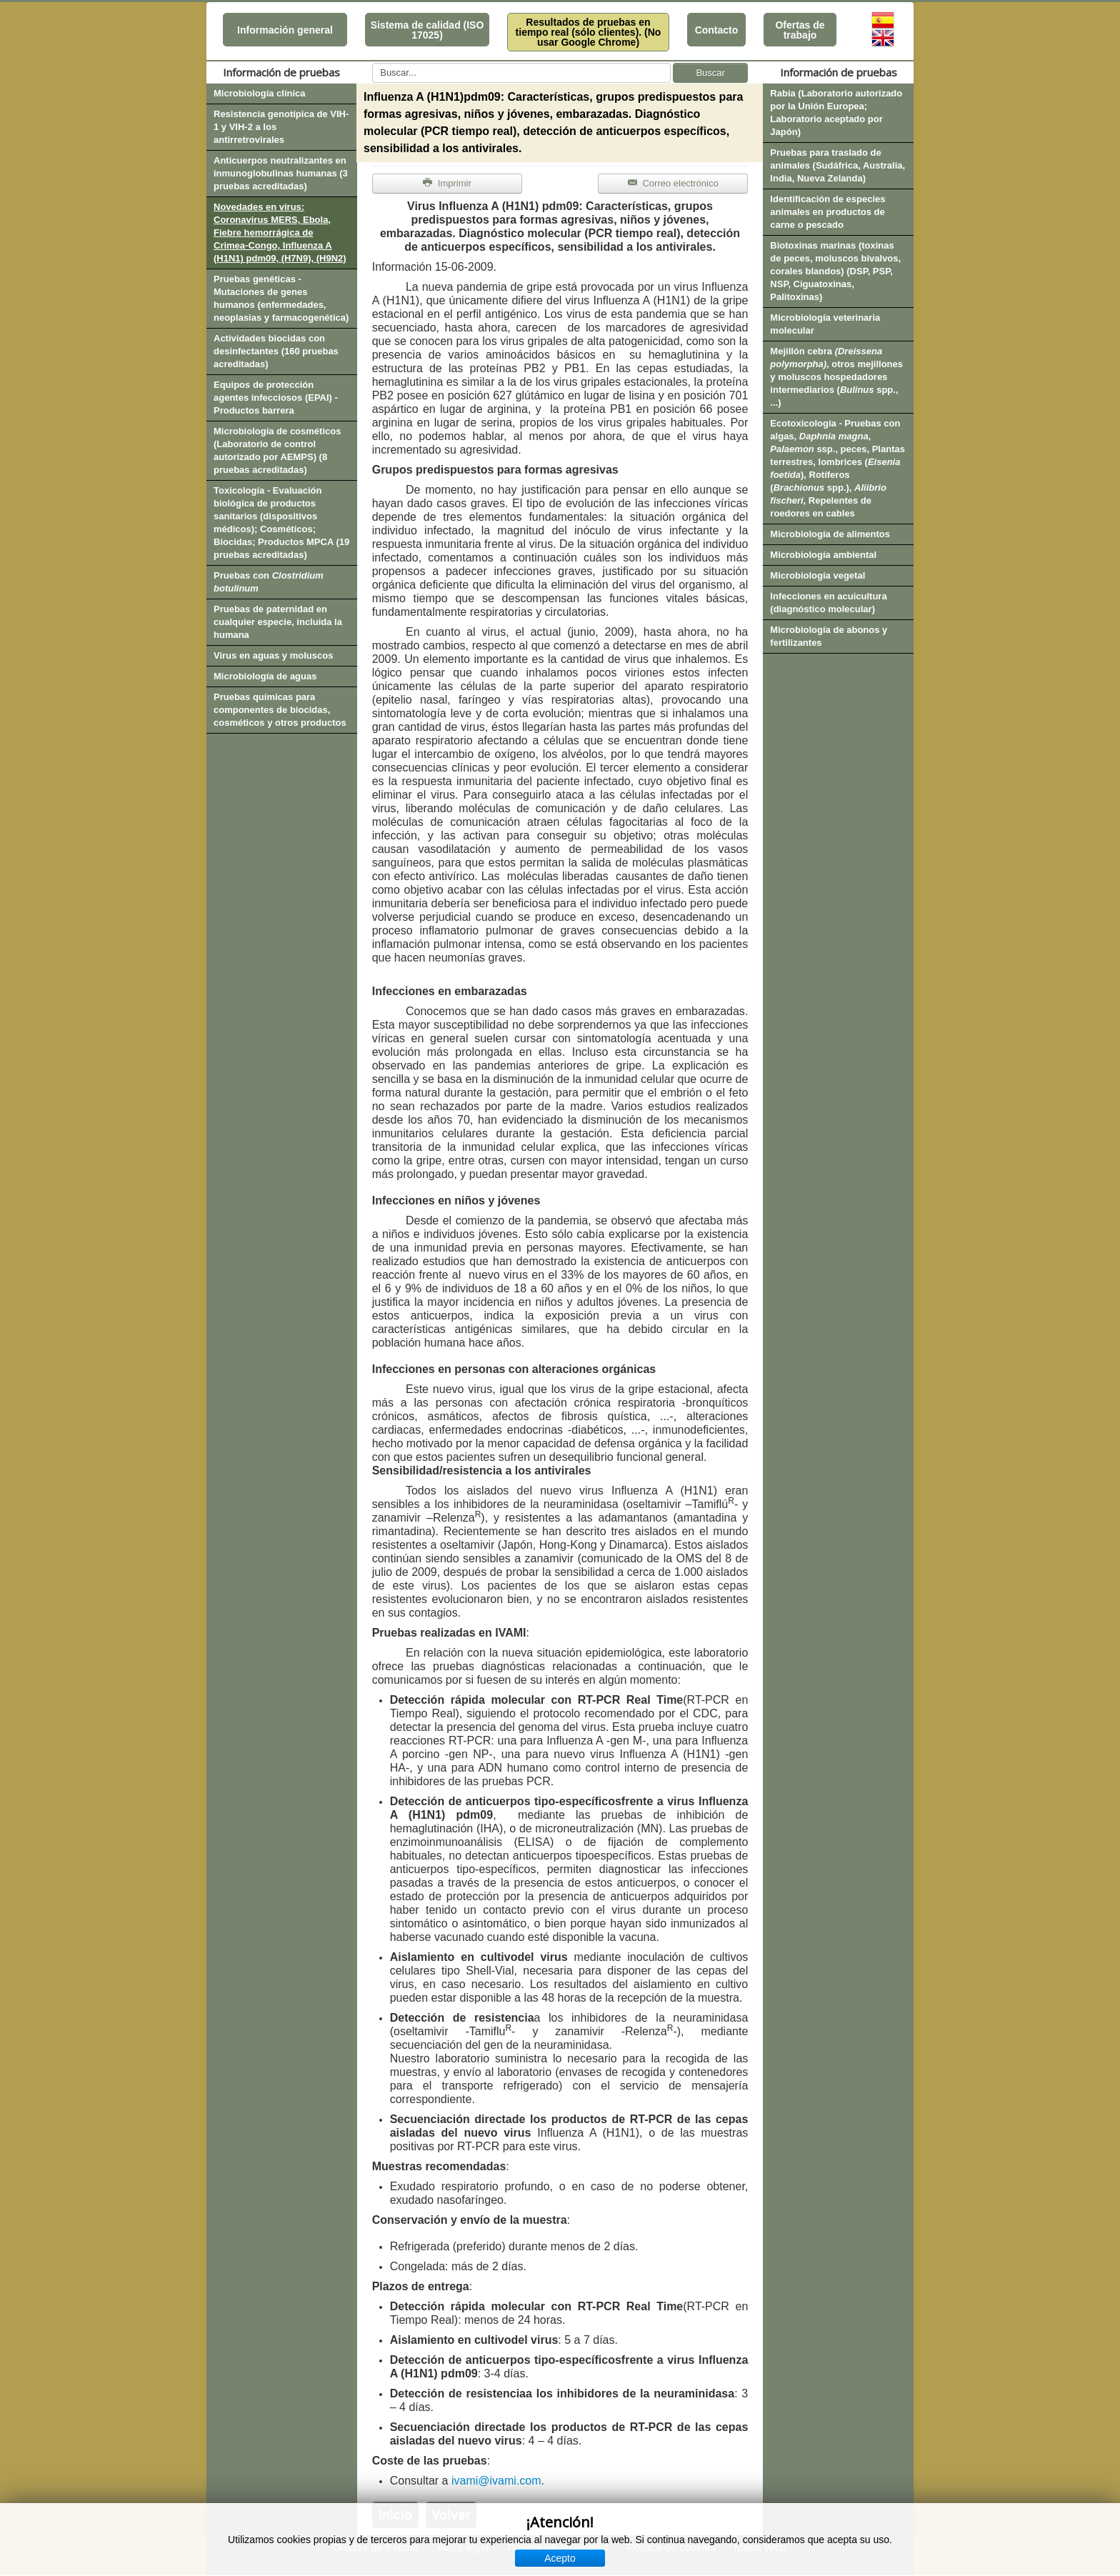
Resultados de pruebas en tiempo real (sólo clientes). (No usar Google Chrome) (588, 32)
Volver (451, 2514)
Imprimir (447, 183)
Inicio (395, 2514)
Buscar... (372, 63)
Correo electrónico (673, 183)
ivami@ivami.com (496, 2481)
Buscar (710, 72)
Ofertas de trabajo (799, 30)
